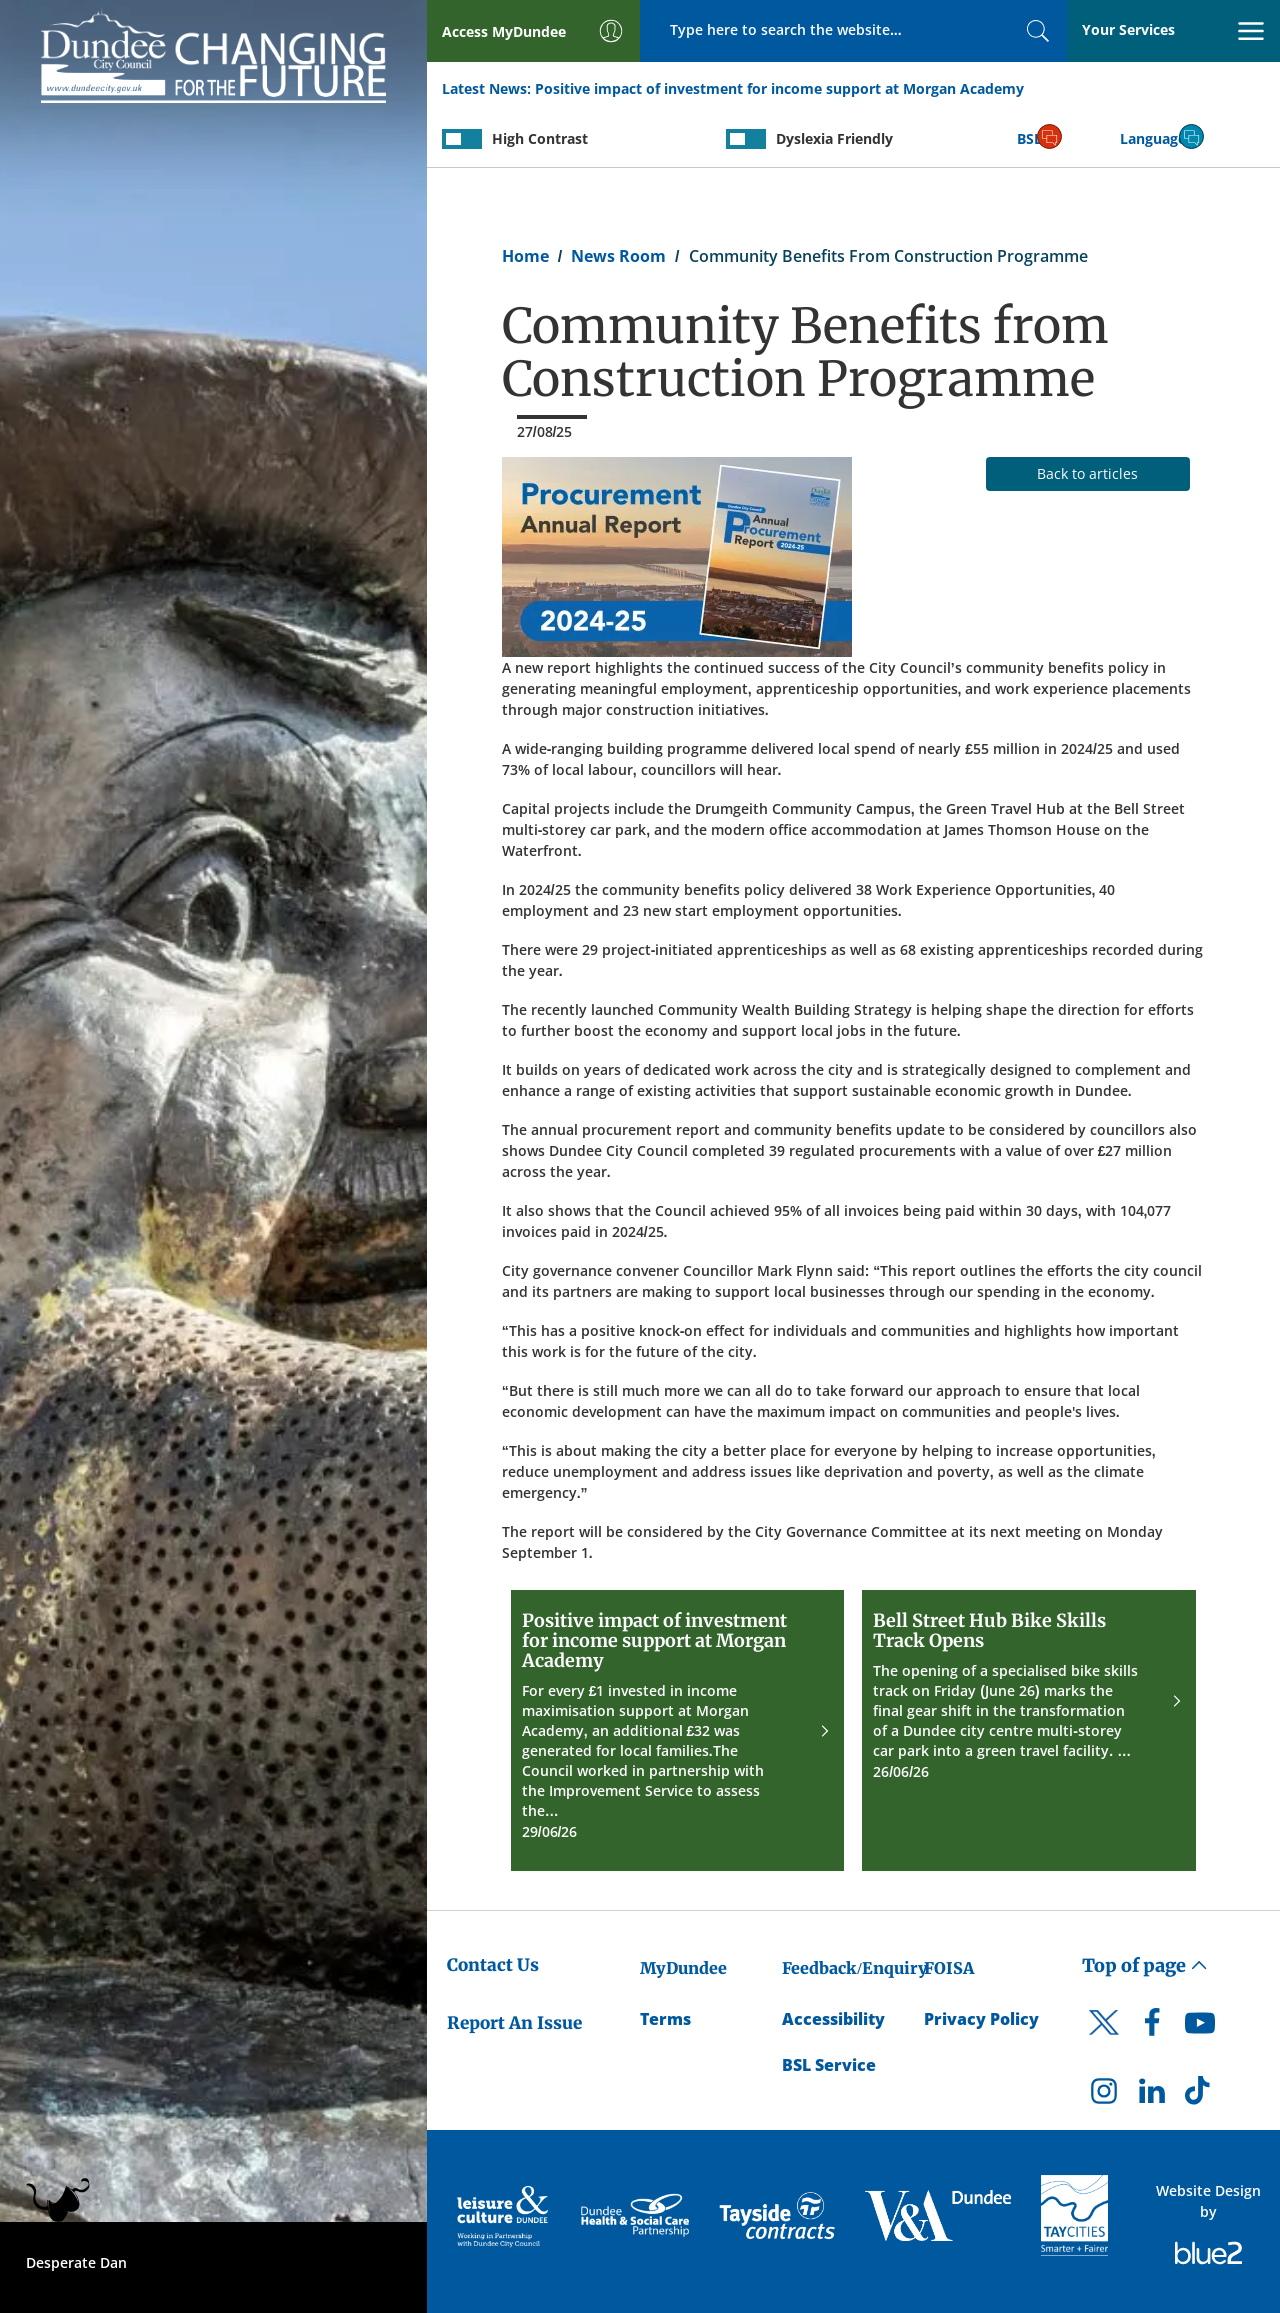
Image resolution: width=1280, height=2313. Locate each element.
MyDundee (683, 1968)
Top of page (1145, 1965)
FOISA (949, 1968)
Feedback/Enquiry (854, 1968)
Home (525, 256)
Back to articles (1087, 473)
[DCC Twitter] (1104, 2040)
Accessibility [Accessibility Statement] (833, 2019)
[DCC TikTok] (1200, 2096)
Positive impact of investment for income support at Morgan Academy (779, 88)
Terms (665, 2019)
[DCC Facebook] (1152, 2028)
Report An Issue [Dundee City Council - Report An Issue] (514, 2023)
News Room (618, 256)
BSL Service (829, 2065)
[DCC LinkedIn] (1152, 2096)
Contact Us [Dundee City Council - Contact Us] (493, 1965)
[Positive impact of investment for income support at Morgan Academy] (678, 1730)
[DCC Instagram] (1104, 2096)
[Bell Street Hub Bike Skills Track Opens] (1029, 1730)
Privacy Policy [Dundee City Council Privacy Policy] (981, 2019)
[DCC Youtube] (1200, 2028)
